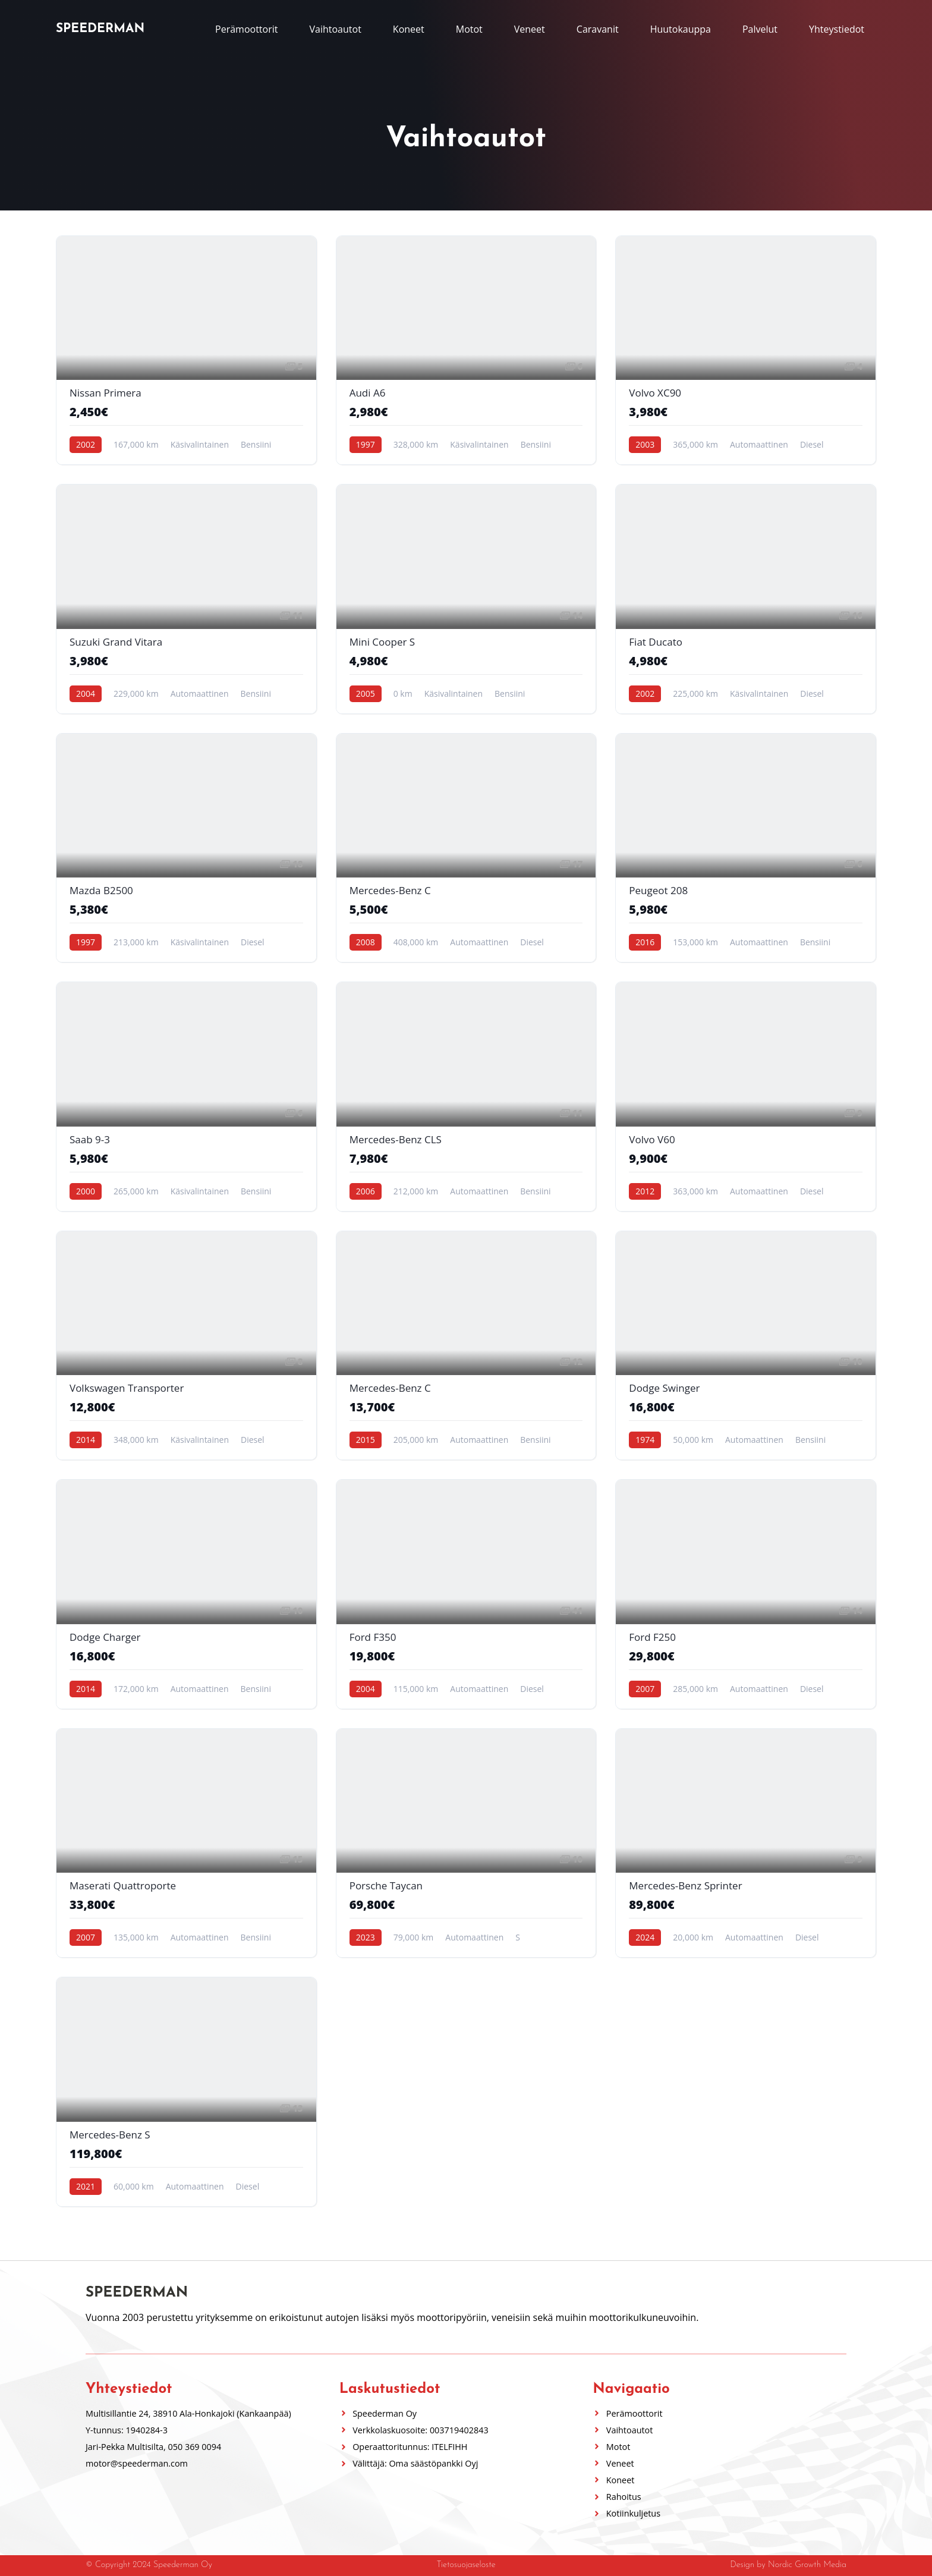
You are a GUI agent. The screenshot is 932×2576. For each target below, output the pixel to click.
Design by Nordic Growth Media (788, 2565)
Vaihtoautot (335, 29)
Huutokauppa (680, 29)
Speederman (100, 29)
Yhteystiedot (836, 29)
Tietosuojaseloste (465, 2565)
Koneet (408, 29)
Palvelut (759, 29)
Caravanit (598, 29)
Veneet (529, 29)
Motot (469, 29)
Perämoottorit (246, 29)
